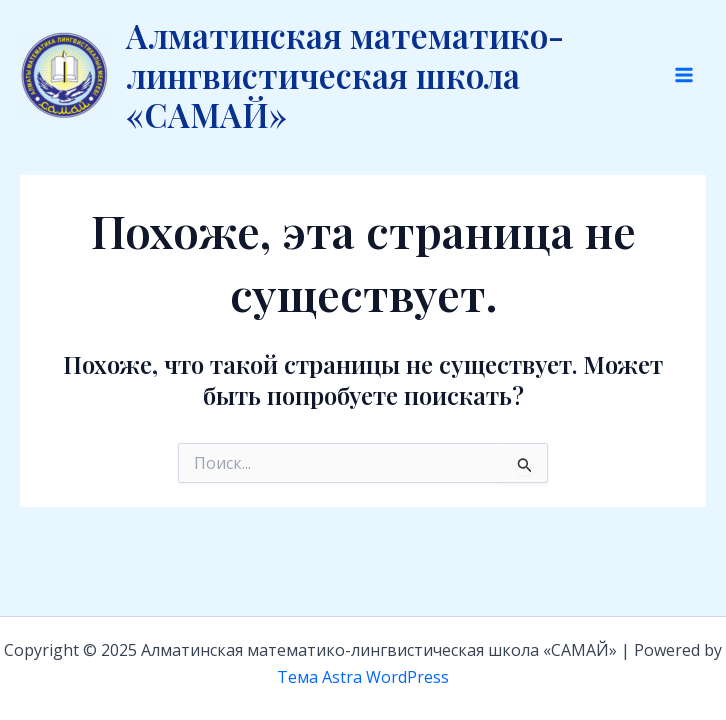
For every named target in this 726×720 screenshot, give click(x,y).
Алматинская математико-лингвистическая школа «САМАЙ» (345, 74)
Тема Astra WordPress (363, 677)
